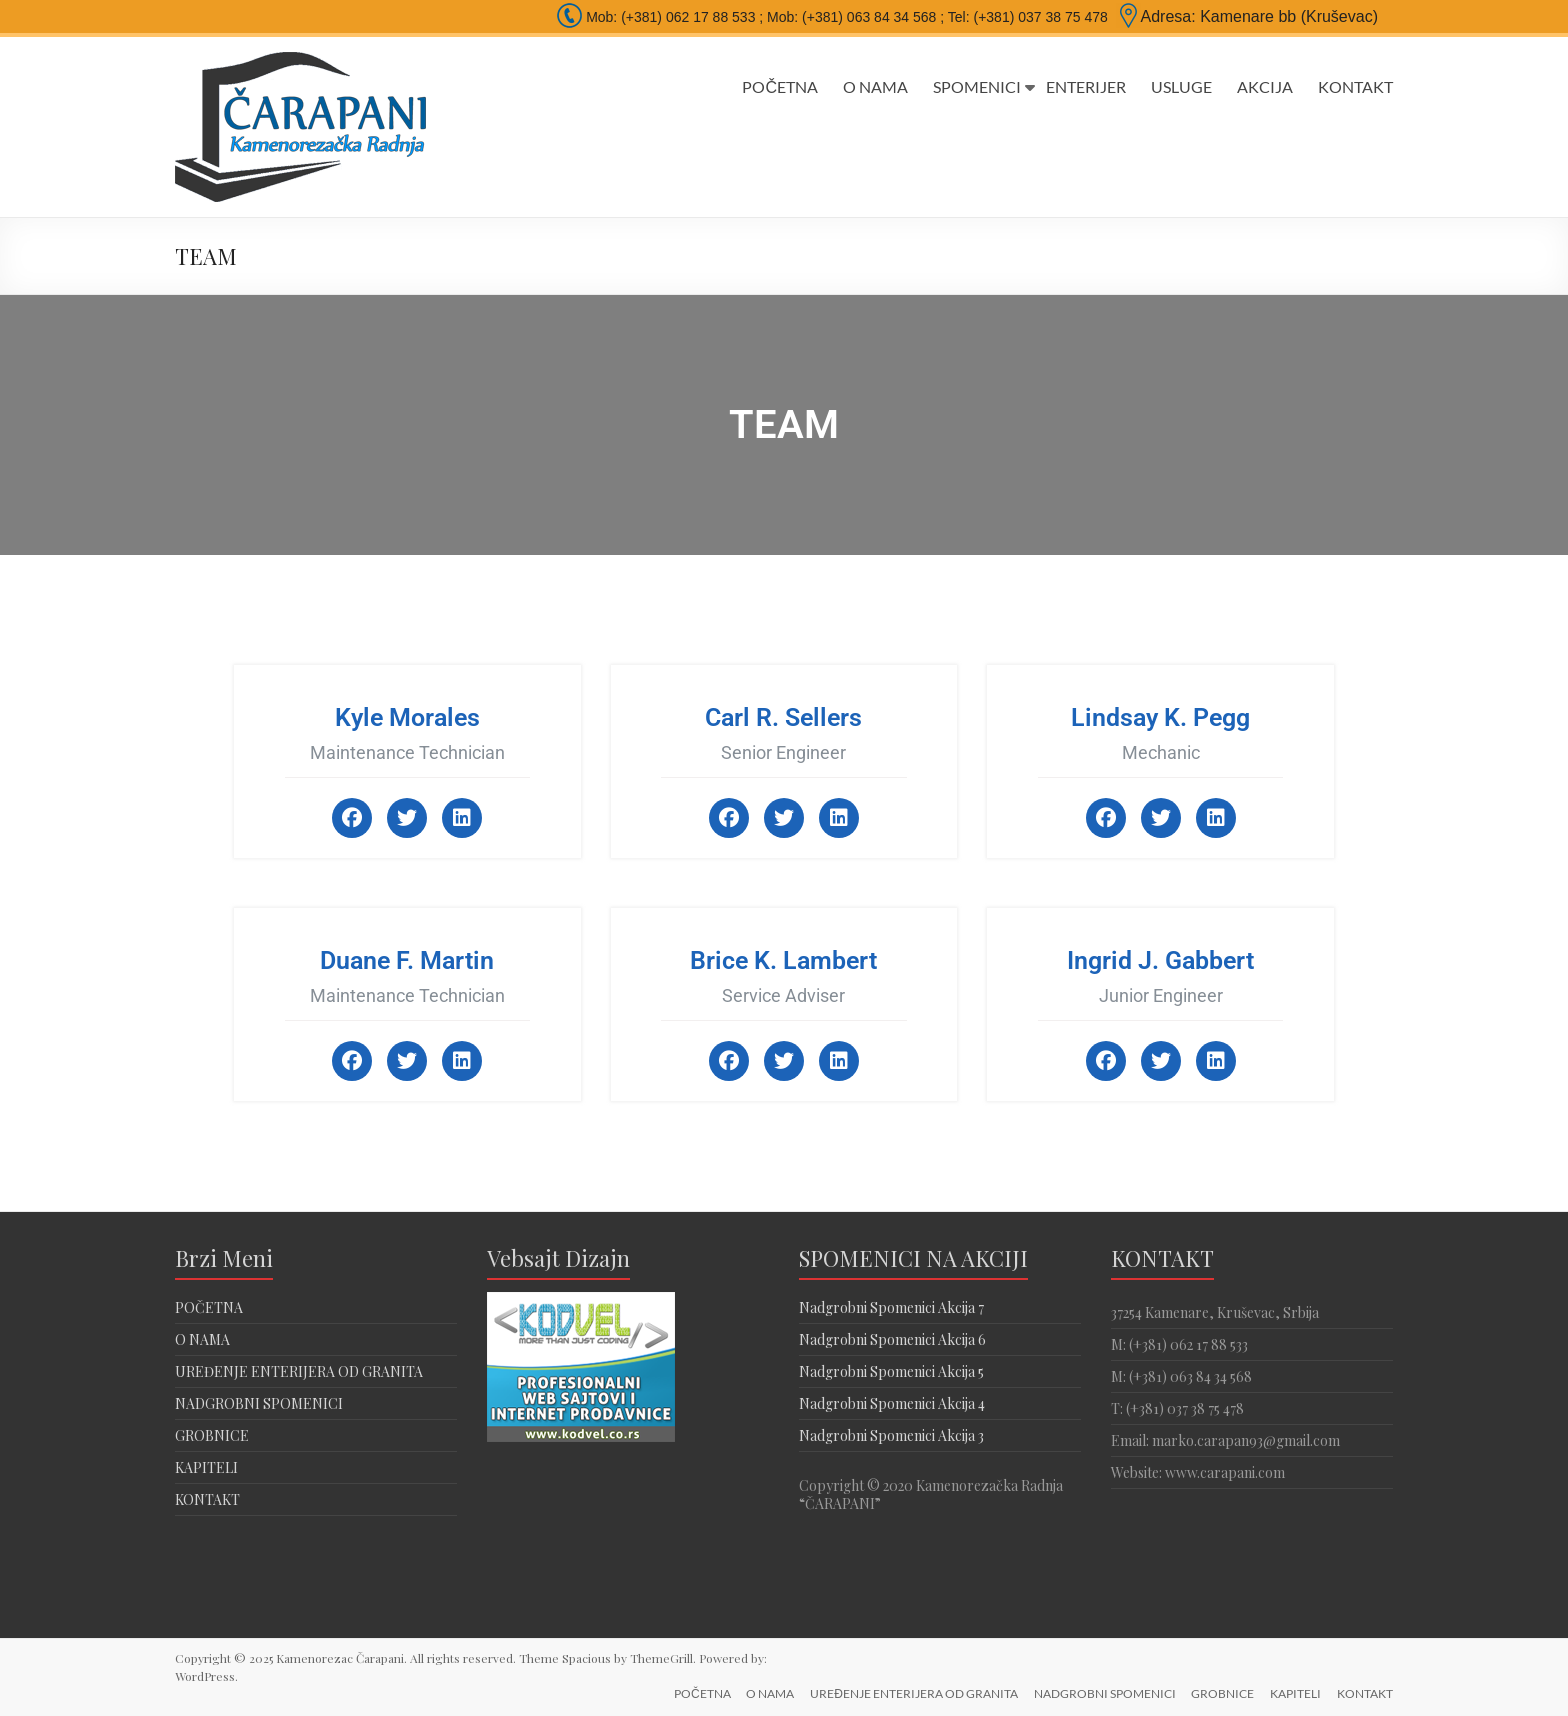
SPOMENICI (977, 86)
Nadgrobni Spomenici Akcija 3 (891, 1435)
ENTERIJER (1086, 86)
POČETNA (780, 86)
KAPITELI (206, 1467)
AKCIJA (1265, 86)
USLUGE (1181, 86)
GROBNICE (212, 1435)
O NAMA (875, 86)
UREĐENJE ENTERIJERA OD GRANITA (299, 1371)
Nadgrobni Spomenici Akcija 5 (891, 1371)
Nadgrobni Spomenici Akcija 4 (892, 1403)
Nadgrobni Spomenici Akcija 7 (891, 1307)
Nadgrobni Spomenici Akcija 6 (892, 1339)
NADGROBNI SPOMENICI (259, 1403)
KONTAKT (1355, 86)
